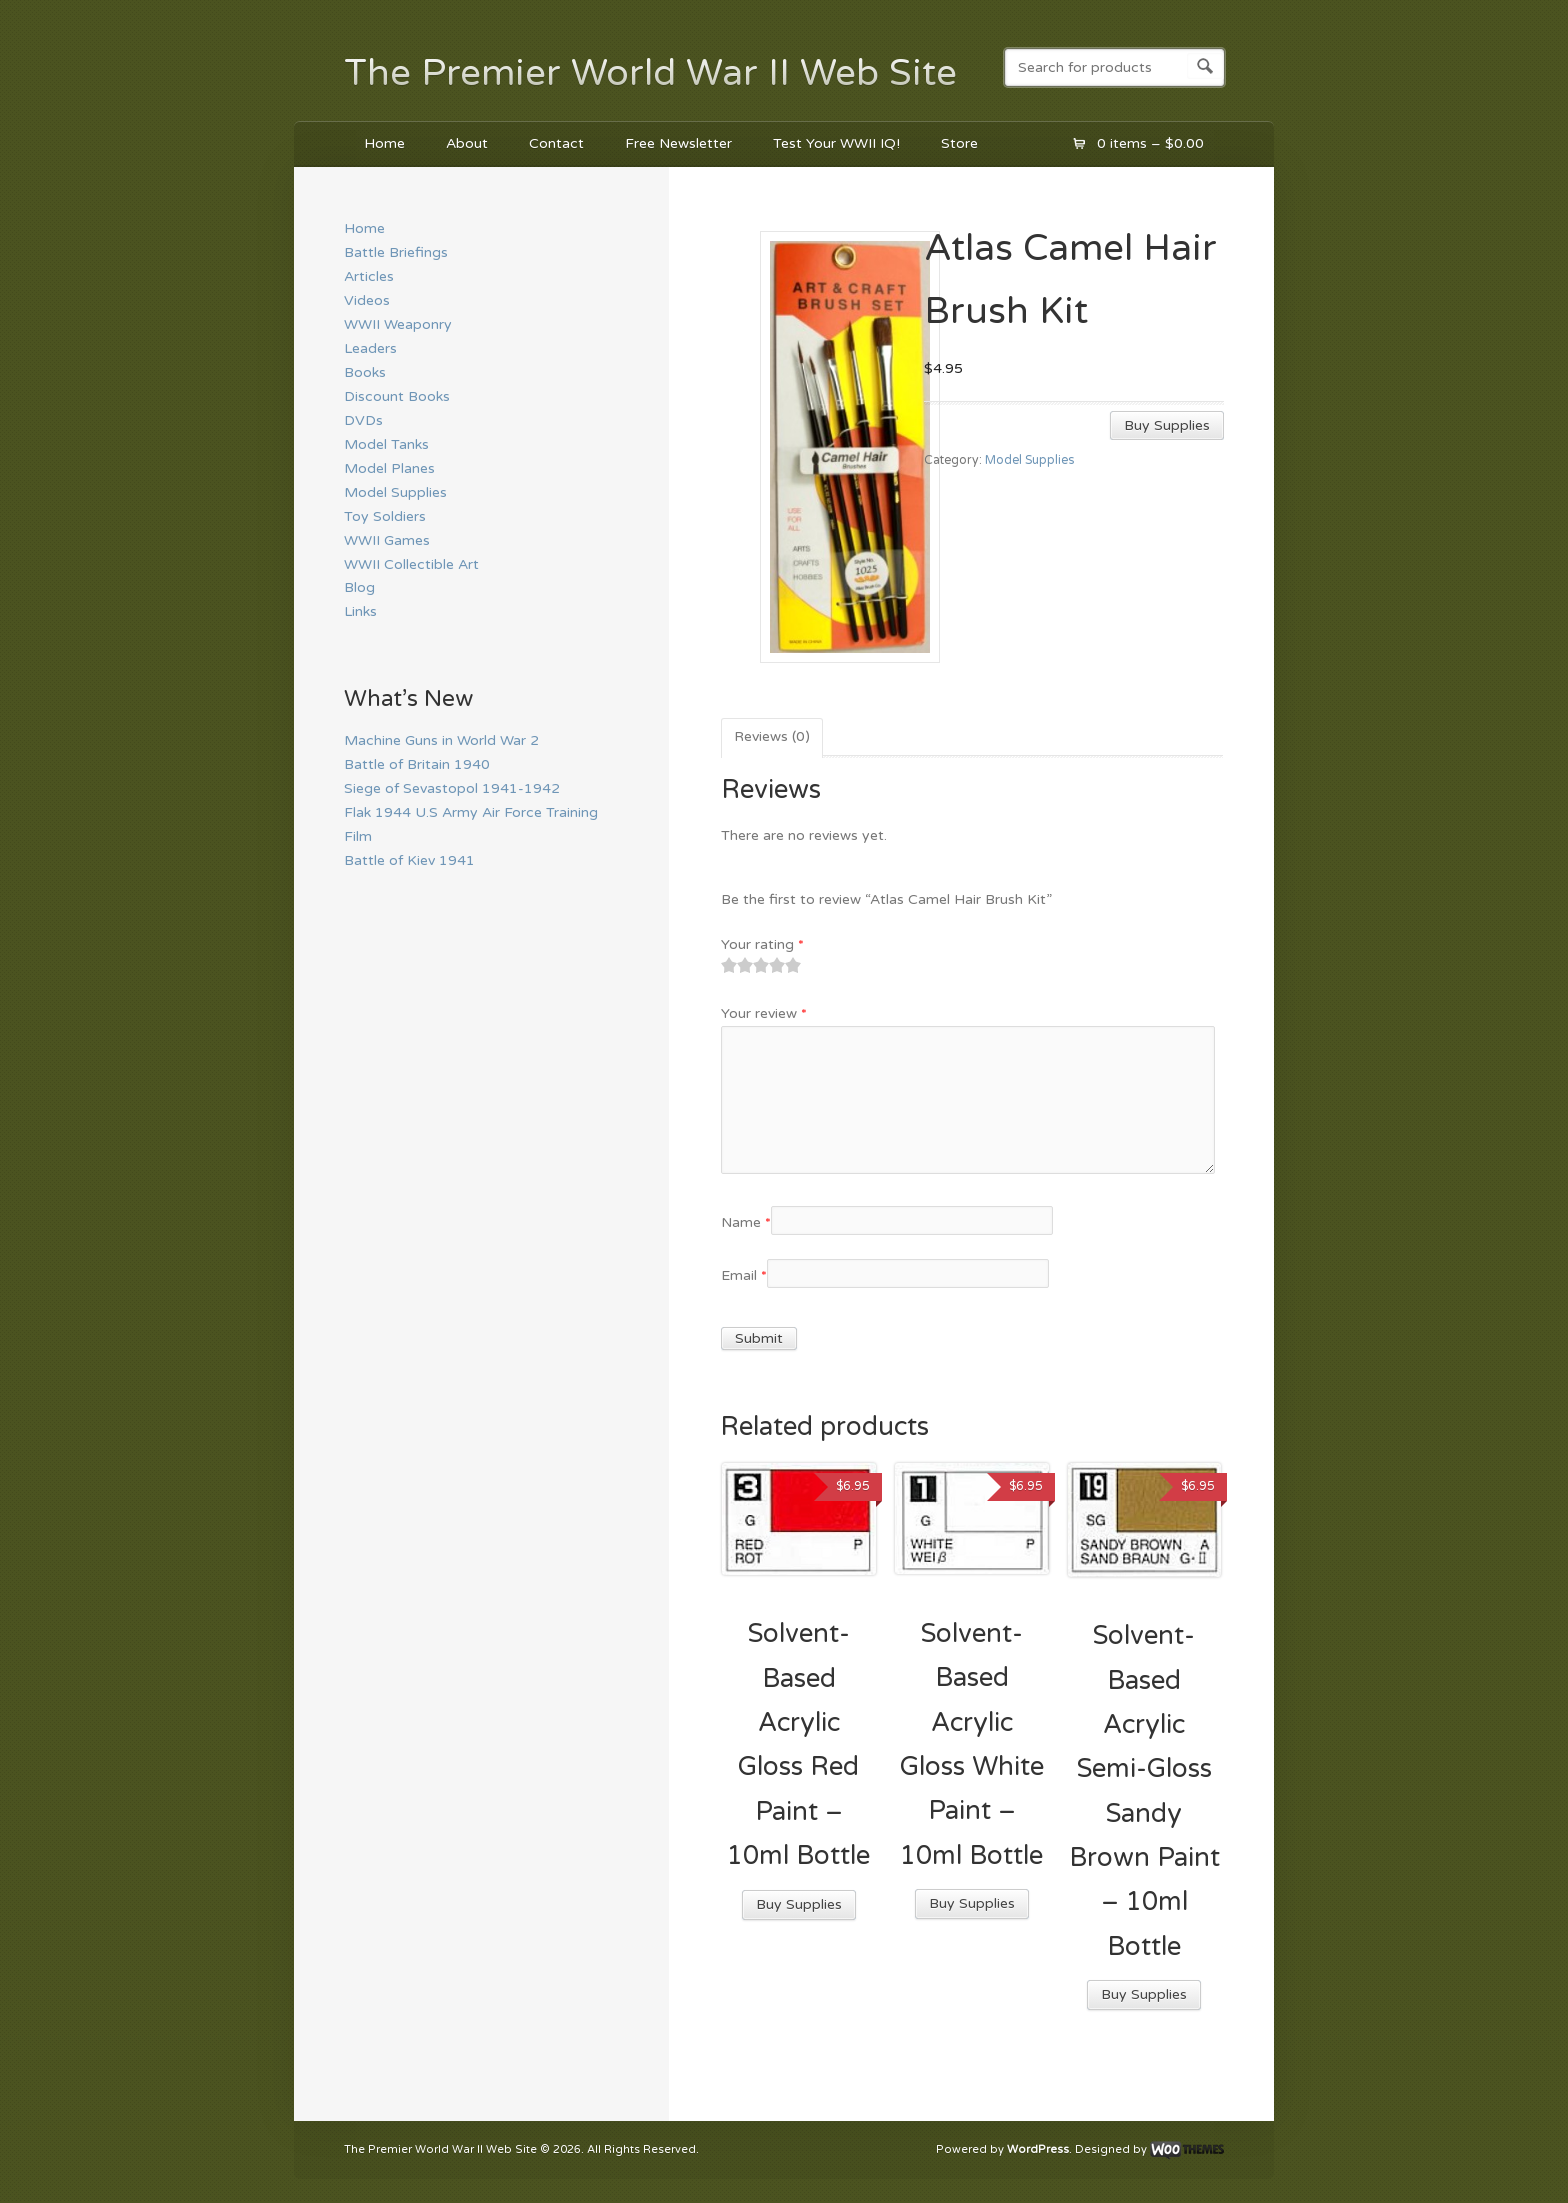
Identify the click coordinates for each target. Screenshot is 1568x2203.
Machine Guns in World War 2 (441, 740)
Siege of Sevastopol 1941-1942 (452, 788)
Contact (556, 143)
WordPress (1038, 2149)
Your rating (762, 944)
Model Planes (389, 468)
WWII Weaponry (398, 324)
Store (959, 143)
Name (746, 1222)
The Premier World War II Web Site (650, 73)
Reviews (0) (772, 736)
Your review (764, 1013)
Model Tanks (386, 444)
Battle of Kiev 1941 (409, 860)
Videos (367, 300)
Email (744, 1275)
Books (365, 372)
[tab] (772, 738)
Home (384, 143)
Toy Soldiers (385, 516)
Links (360, 611)
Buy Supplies (1167, 425)
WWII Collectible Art (411, 564)
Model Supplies (1029, 460)
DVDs (363, 420)
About (467, 143)
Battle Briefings (396, 252)
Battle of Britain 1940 (417, 764)
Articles (369, 276)
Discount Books (397, 396)
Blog (359, 587)
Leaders (370, 348)
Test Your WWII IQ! (836, 143)
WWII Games (387, 540)
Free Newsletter (678, 143)
